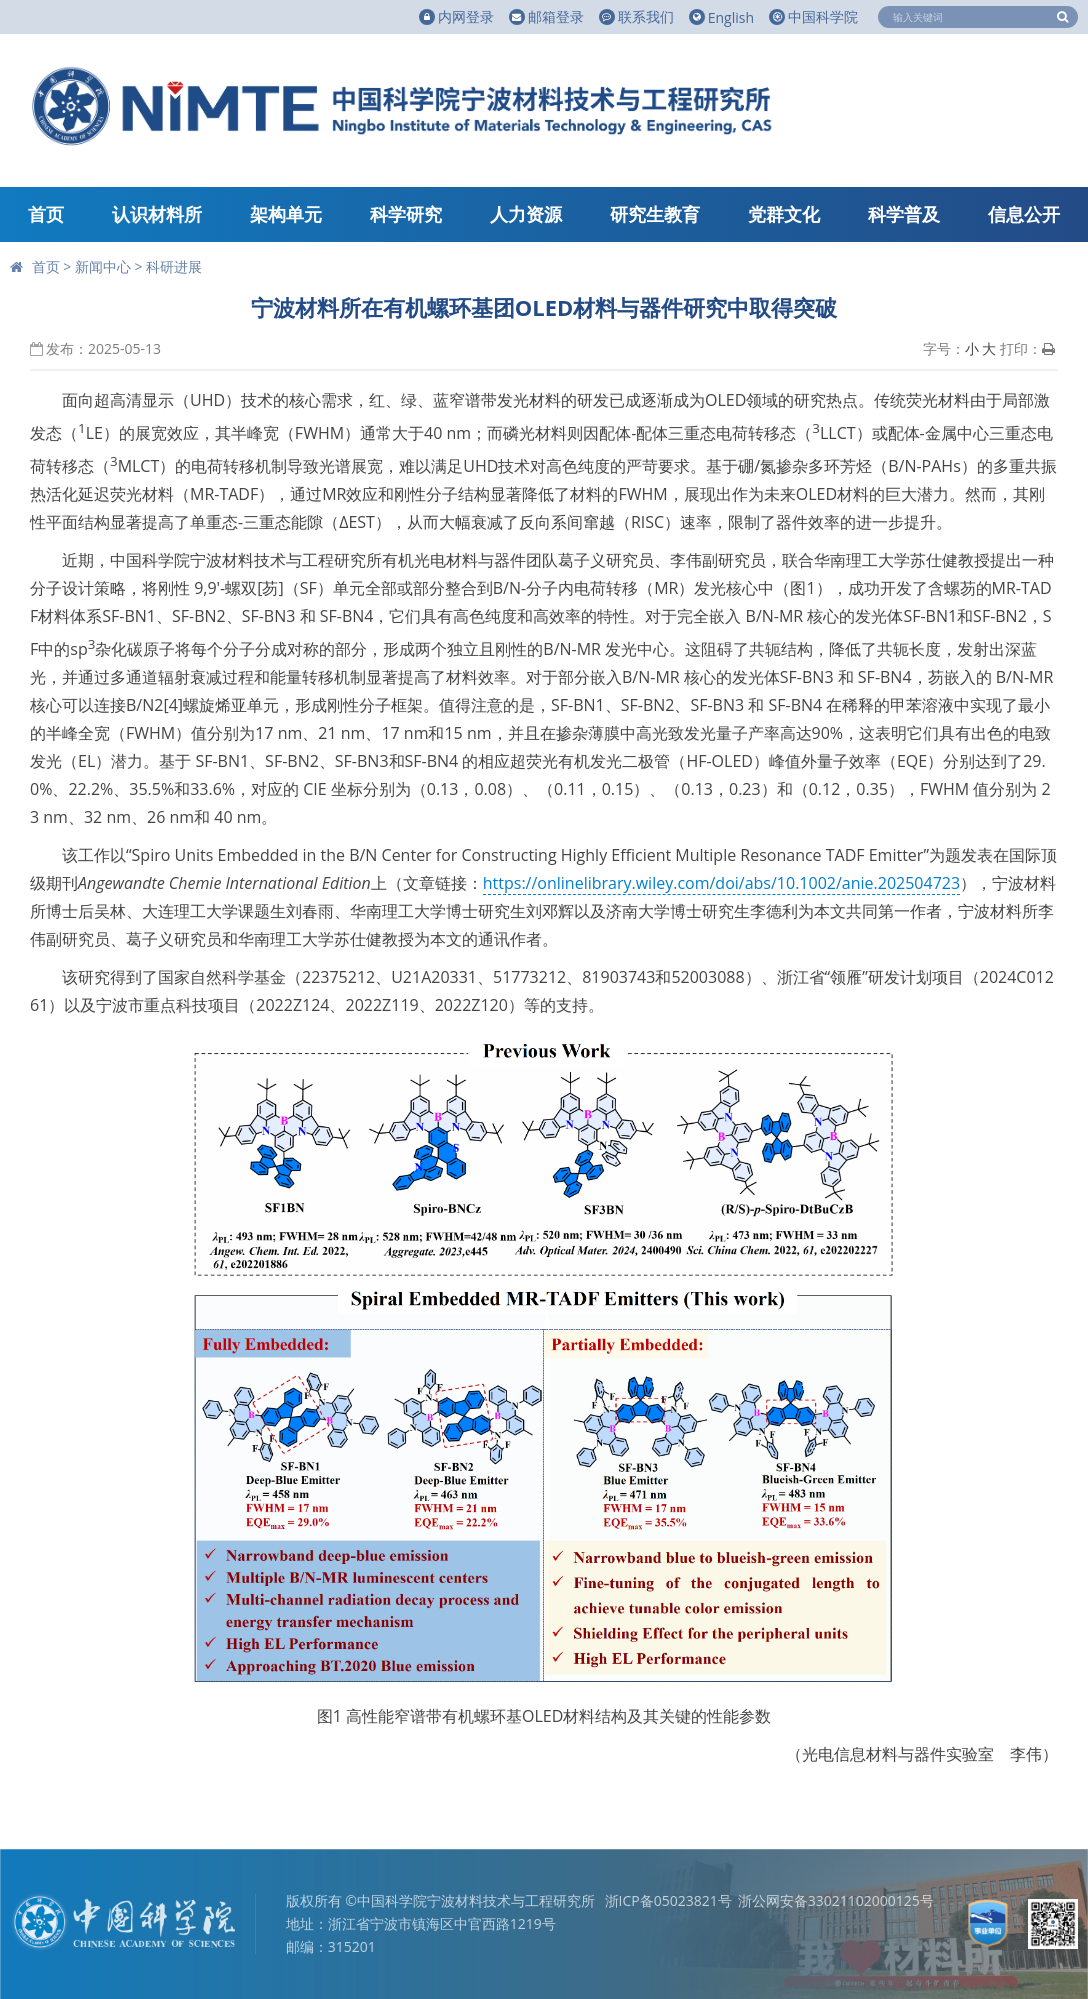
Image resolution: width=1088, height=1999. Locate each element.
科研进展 (174, 266)
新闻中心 (103, 266)
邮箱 (546, 17)
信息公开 (1024, 214)
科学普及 (904, 214)
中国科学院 (813, 16)
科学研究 (406, 214)
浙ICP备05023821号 (668, 1900)
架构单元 (286, 214)
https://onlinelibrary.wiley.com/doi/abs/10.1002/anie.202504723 (721, 883)
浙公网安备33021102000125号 (836, 1900)
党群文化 (784, 214)
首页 (46, 214)
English (721, 17)
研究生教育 (655, 214)
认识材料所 (157, 214)
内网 (456, 17)
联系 (636, 17)
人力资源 (526, 214)
